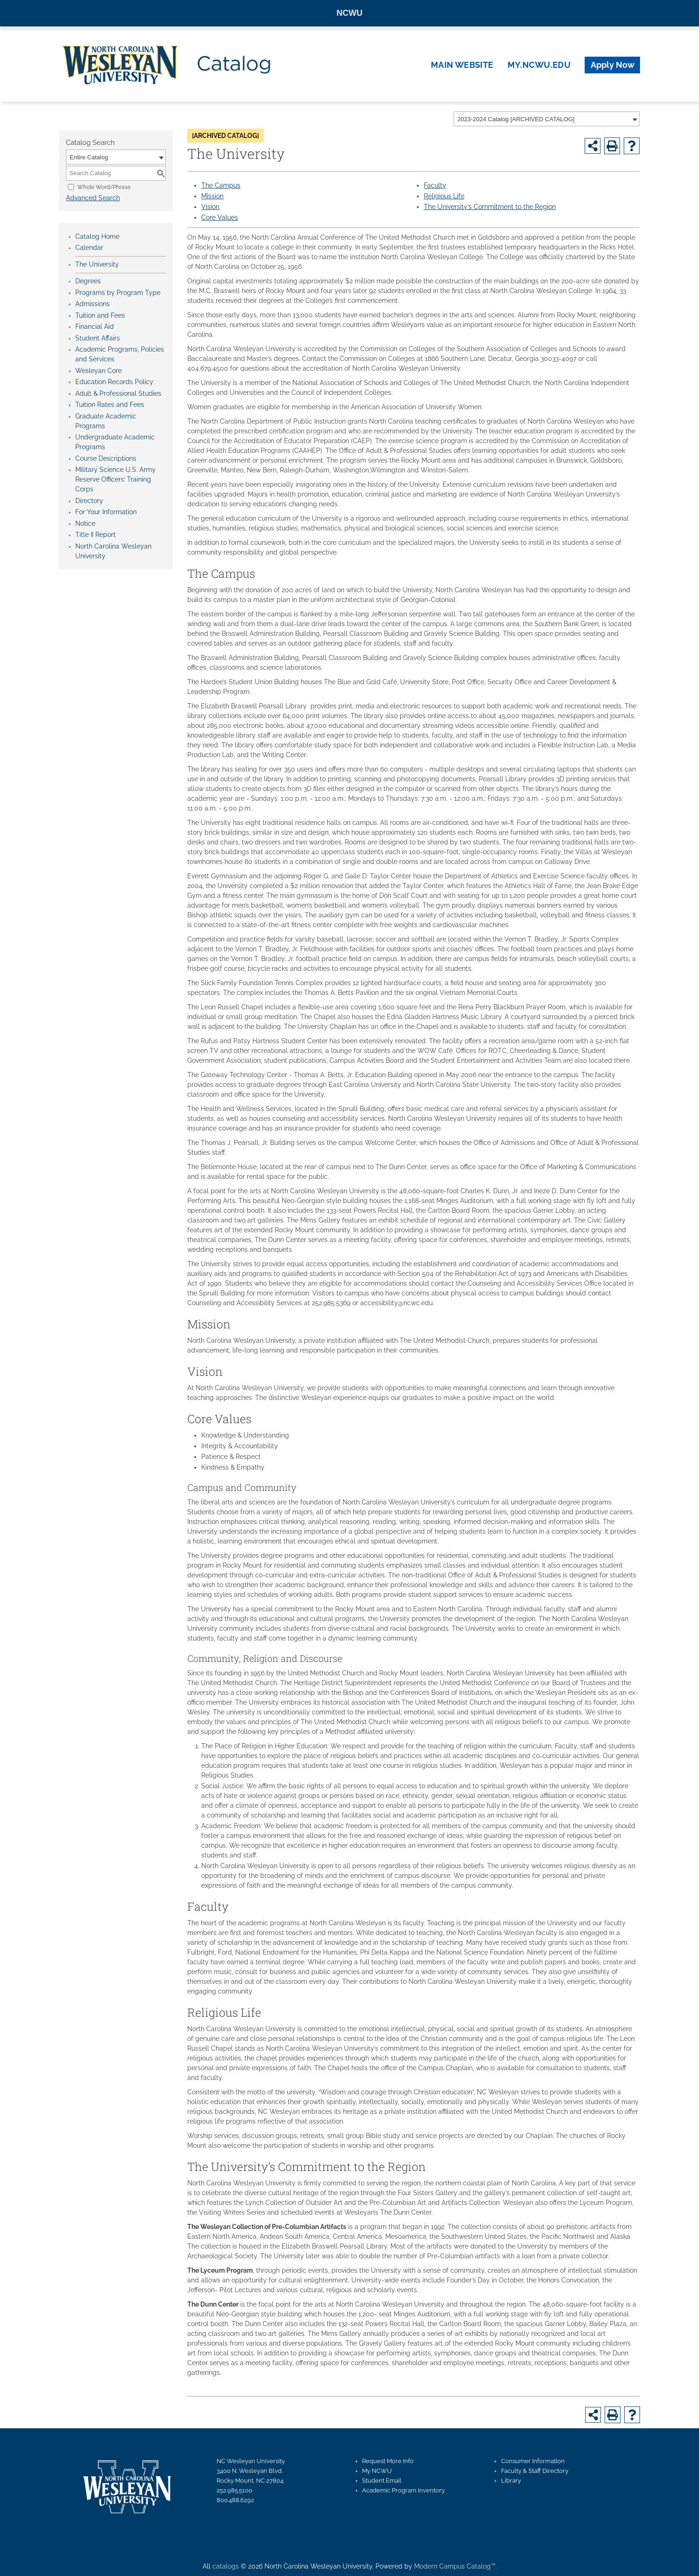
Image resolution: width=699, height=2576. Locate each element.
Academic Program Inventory (403, 2490)
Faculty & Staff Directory (534, 2470)
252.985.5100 (234, 2490)
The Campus (220, 185)
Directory (89, 500)
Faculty (435, 185)
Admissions (92, 303)
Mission (212, 196)
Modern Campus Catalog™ (454, 2566)
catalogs (225, 2566)
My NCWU (377, 2470)
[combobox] (547, 118)
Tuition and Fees (100, 315)
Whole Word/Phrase (104, 186)
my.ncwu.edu (539, 65)
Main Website (462, 65)
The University (97, 264)
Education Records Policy (114, 382)
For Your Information (106, 512)
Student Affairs (97, 338)
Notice (85, 523)
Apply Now (612, 65)
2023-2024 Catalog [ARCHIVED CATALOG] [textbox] (515, 119)
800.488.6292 (235, 2500)
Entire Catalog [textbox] (89, 157)
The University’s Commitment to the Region (490, 206)
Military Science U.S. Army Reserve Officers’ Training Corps (115, 479)
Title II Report (95, 534)
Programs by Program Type (117, 292)
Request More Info (388, 2461)
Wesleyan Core (98, 370)
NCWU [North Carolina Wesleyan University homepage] (349, 13)
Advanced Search (93, 198)
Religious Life (444, 196)
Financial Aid (94, 326)
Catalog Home (97, 236)
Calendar (89, 247)
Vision (210, 206)
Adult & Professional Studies (118, 393)
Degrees (88, 281)
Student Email (382, 2480)
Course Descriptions (105, 458)
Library (511, 2480)
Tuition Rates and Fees (109, 404)
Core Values (219, 217)
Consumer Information (533, 2461)
